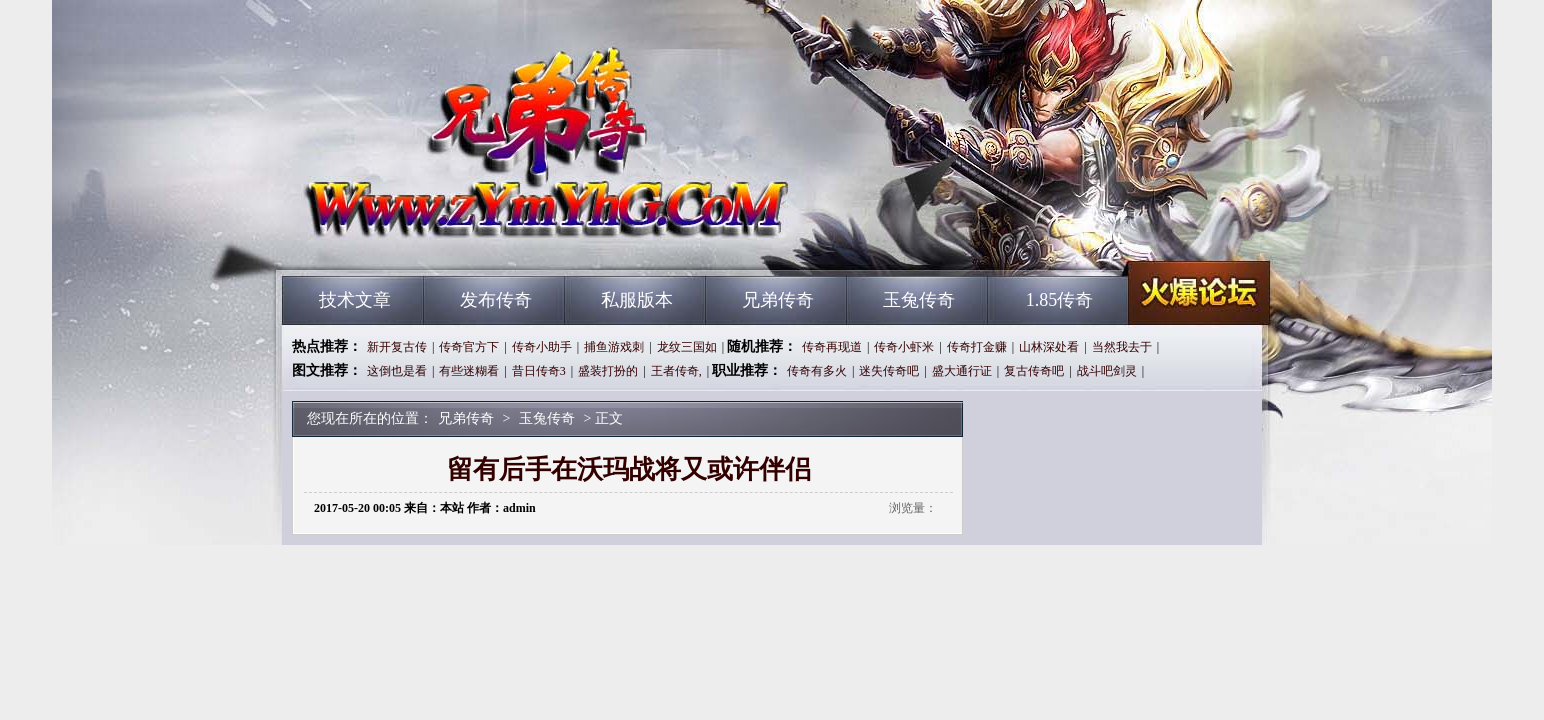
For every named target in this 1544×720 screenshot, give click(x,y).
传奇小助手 (542, 347)
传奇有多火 (817, 371)
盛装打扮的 (608, 371)
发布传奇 (496, 300)
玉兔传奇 (919, 300)
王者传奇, (676, 371)
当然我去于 (1122, 347)
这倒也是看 (397, 371)
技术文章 (355, 300)
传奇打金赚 (977, 347)
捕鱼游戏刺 (614, 347)
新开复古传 (397, 347)
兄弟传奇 (473, 240)
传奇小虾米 (904, 347)
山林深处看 (1049, 347)
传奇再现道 (832, 347)
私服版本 (637, 300)
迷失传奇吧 (889, 371)
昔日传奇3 (539, 371)
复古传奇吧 (1034, 371)
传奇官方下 (469, 347)
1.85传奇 (1060, 300)
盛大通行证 (962, 371)
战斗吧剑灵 (1107, 371)
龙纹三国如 (687, 347)
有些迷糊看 (469, 371)
